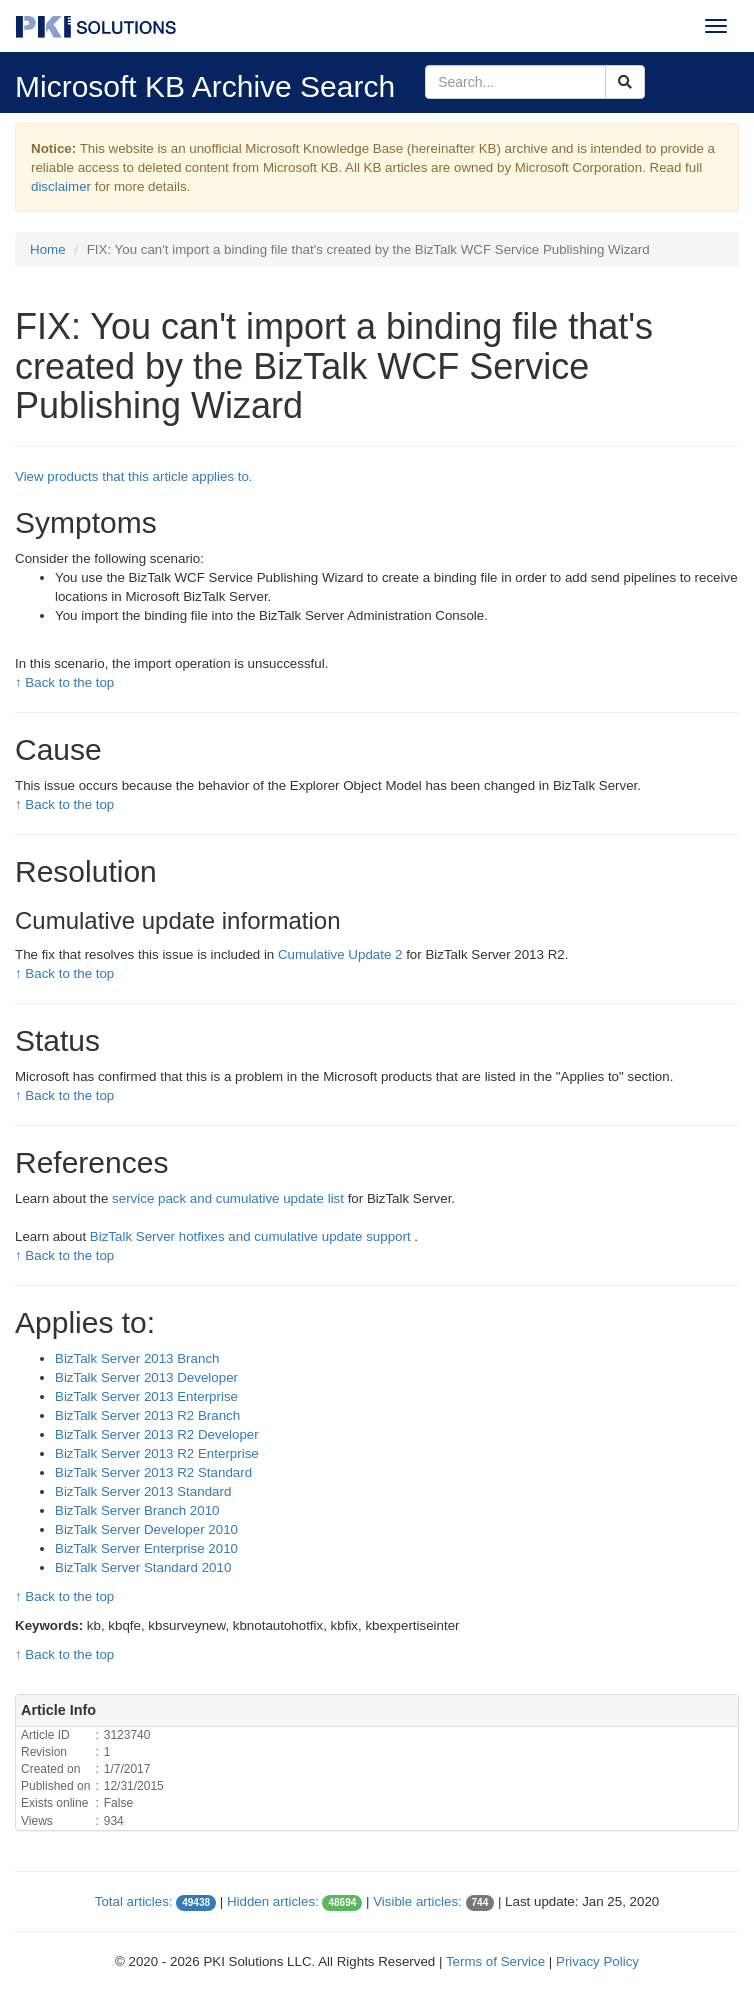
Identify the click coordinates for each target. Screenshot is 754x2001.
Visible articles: (417, 1901)
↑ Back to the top (64, 682)
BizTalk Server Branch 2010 (137, 1510)
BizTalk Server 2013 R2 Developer (157, 1434)
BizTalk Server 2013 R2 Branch (147, 1415)
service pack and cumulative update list (230, 1198)
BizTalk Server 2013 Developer (146, 1377)
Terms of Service (495, 1961)
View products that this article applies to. (134, 476)
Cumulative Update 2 (342, 954)
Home (48, 249)
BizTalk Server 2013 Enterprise (146, 1396)
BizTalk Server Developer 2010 (146, 1529)
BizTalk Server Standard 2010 (143, 1567)
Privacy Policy (597, 1961)
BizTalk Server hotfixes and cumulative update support (252, 1236)
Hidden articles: (273, 1901)
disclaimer (61, 186)
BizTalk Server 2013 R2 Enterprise (157, 1453)
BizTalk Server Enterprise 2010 (146, 1548)
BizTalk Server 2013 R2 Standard (153, 1472)
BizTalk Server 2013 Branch (137, 1358)
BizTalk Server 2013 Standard (143, 1491)
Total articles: (134, 1901)
